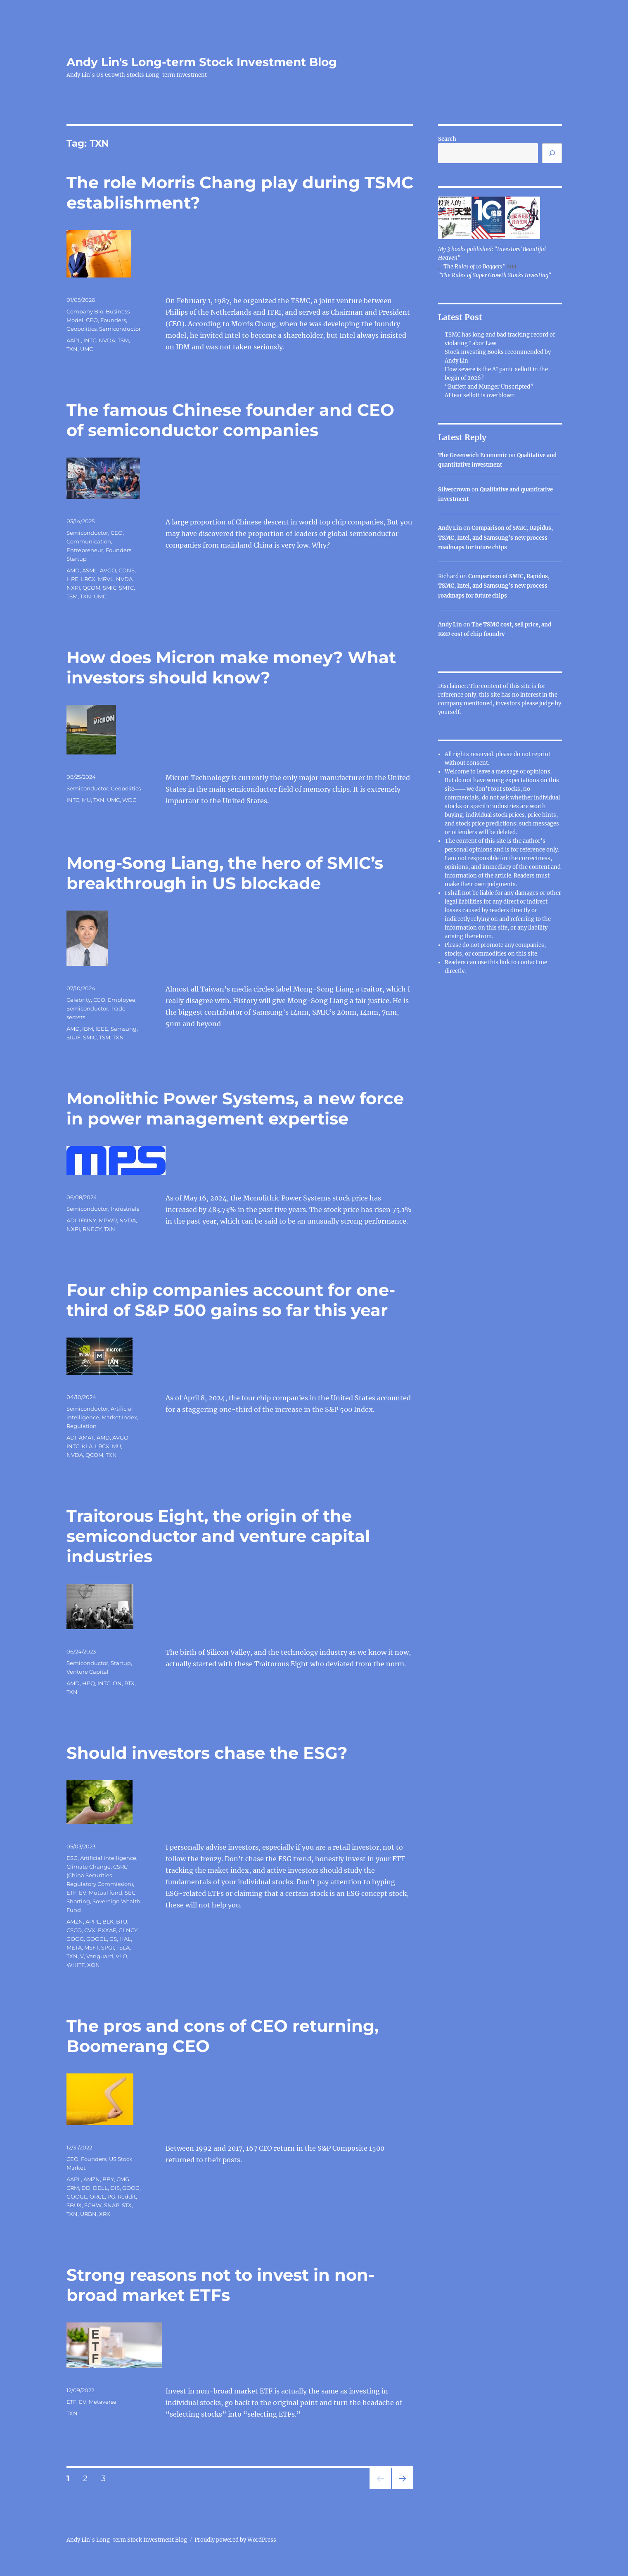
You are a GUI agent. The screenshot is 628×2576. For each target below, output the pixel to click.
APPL (92, 1921)
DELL (100, 2188)
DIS (115, 2188)
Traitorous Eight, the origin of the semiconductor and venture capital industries (218, 1536)
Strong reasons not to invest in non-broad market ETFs (220, 2285)
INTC (89, 340)
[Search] (552, 153)
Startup (76, 558)
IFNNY (87, 1220)
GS (113, 1939)
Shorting (78, 1901)
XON (93, 1965)
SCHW (93, 2205)
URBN (88, 2214)
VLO (121, 1956)
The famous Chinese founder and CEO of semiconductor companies (230, 420)
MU (86, 800)
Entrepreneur (84, 550)
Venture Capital (87, 1671)
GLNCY (127, 1930)
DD (85, 2188)
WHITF (75, 1965)
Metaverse (102, 2401)
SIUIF (73, 1037)
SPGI (107, 1947)
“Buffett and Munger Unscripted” (489, 386)
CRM (72, 2188)
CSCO (74, 1930)
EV (82, 1892)
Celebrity (78, 999)
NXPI (73, 587)
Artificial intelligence (108, 1858)
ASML (89, 570)
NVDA (107, 340)
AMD (73, 570)
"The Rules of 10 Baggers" (473, 266)
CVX (89, 1930)
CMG (122, 2179)
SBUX (74, 2205)
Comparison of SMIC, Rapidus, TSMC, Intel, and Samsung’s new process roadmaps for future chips (495, 537)
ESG (72, 1858)
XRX (104, 2214)
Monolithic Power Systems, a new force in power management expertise (235, 1108)
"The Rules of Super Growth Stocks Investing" (494, 275)
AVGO (108, 570)
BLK (108, 1921)
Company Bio (84, 311)
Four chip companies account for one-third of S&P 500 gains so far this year (230, 1300)
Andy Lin (450, 527)
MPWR (108, 1220)
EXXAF (107, 1930)
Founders (113, 320)
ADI (71, 1220)
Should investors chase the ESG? (207, 1753)
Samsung (124, 1028)
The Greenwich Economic (472, 455)
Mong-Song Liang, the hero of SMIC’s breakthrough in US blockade (224, 873)
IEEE (101, 1028)
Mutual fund (105, 1892)
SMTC (126, 587)
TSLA (123, 1947)
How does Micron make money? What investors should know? (231, 667)
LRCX (88, 579)
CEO (92, 320)
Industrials (125, 1208)
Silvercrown (454, 489)
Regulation (81, 1426)
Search (447, 138)
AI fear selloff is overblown (480, 395)
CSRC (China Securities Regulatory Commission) (99, 1875)
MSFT (91, 1947)
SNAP (111, 2205)
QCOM (91, 587)
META (74, 1947)
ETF (71, 1892)
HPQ (88, 1683)
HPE (72, 579)
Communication (88, 541)
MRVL (106, 579)
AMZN (74, 1921)
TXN (72, 349)
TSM (123, 340)
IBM (87, 1028)
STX (127, 2205)
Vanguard (99, 1956)
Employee (121, 999)
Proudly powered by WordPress (235, 2539)
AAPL (73, 340)
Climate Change (88, 1866)
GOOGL (96, 1939)
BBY (108, 2179)
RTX (129, 1683)
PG (111, 2196)
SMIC (109, 587)
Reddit (127, 2196)
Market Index (119, 1417)
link (505, 962)
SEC (130, 1892)
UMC (86, 349)
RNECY (92, 1229)
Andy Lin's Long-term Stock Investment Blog (201, 62)
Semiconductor (120, 328)
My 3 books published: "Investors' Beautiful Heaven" (492, 253)
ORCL (97, 2196)
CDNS (126, 570)
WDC (129, 800)
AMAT (86, 1437)
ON (117, 1683)
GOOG (75, 1939)
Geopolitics (81, 328)
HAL (125, 1939)
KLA (87, 1446)
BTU (121, 1921)
